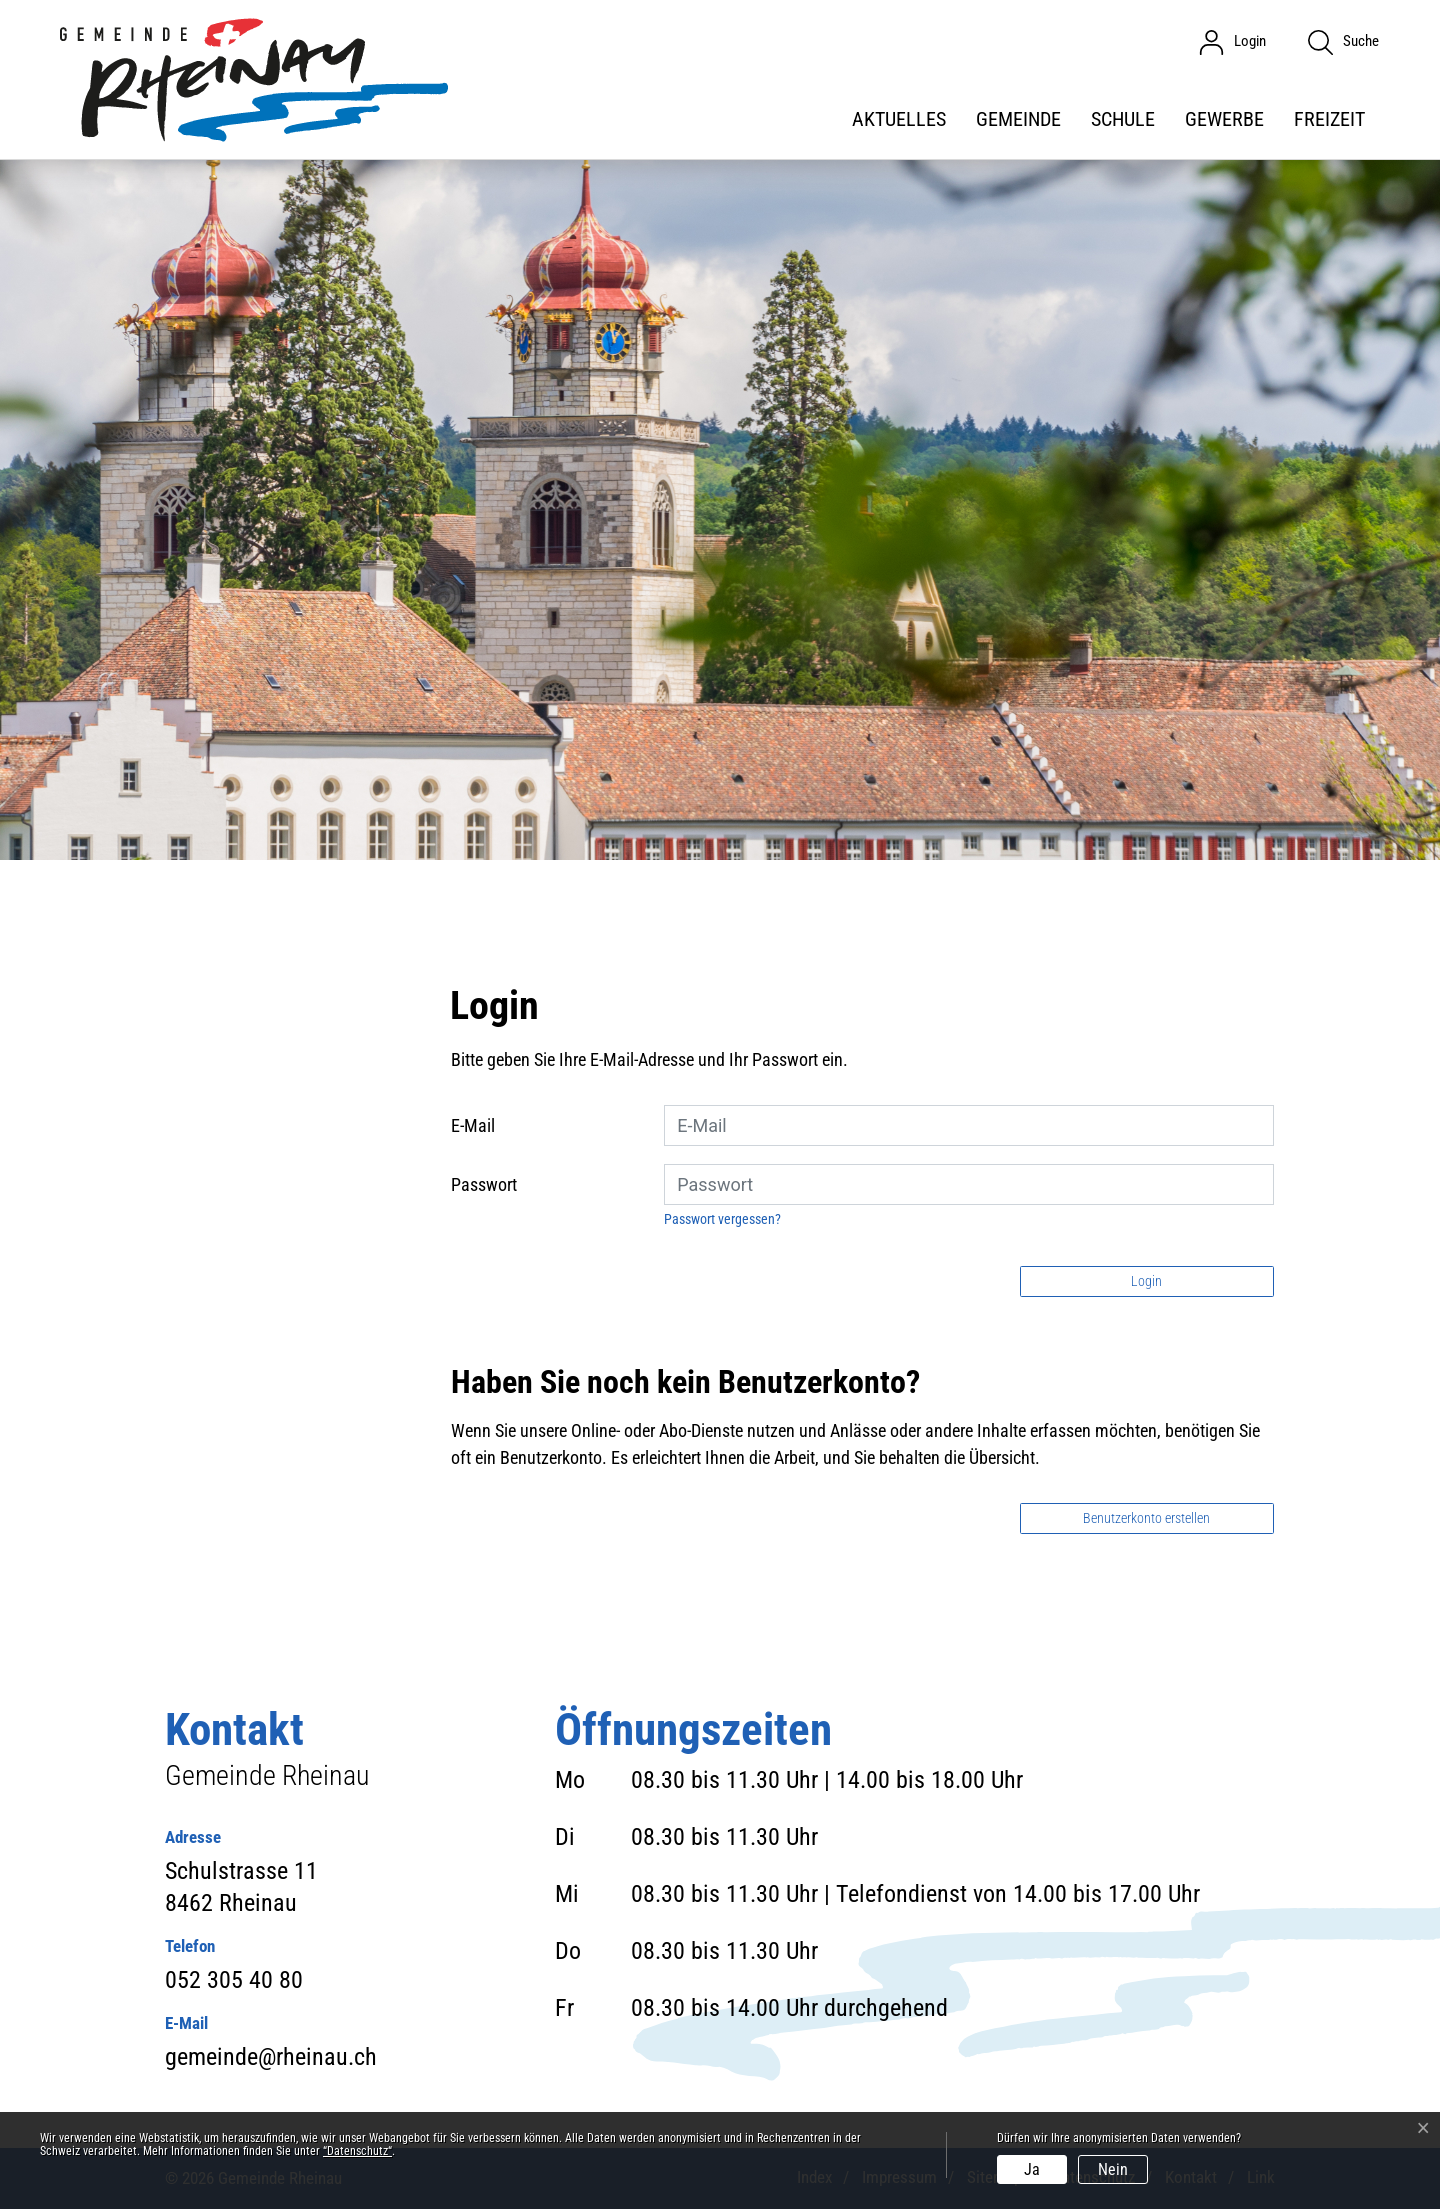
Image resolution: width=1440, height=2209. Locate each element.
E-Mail (473, 1125)
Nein (1113, 2169)
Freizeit (1329, 119)
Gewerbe (1224, 119)
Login (1146, 1281)
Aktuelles (899, 119)
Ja (1032, 2169)
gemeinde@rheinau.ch (271, 2057)
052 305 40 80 (234, 1980)
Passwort (484, 1184)
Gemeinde (1018, 119)
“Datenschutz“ (357, 2151)
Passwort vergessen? (722, 1219)
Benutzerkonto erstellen (1146, 1518)
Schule (1123, 119)
